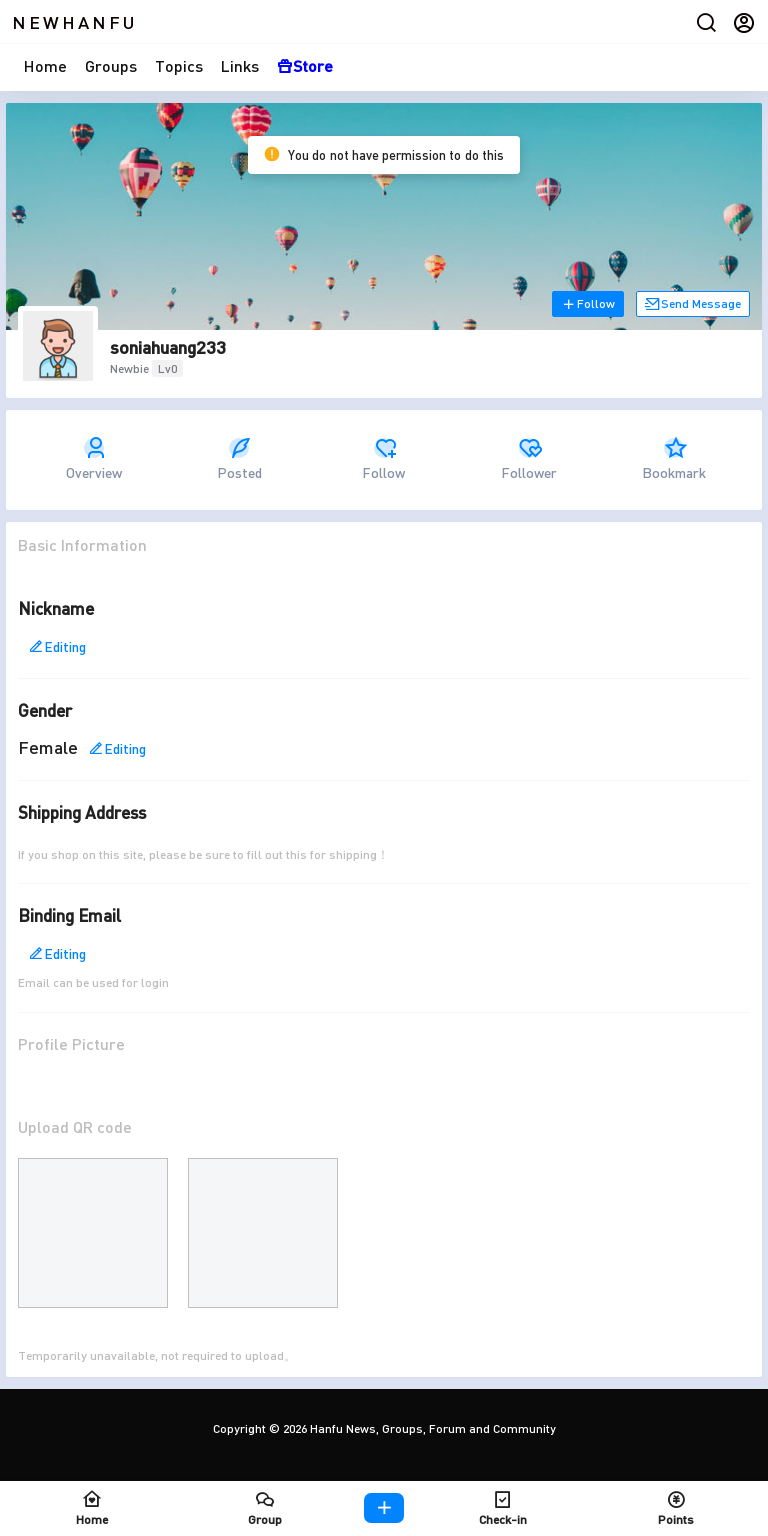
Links (240, 65)
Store (305, 65)
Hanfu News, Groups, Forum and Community (431, 1428)
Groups (111, 65)
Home (45, 65)
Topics (179, 65)
